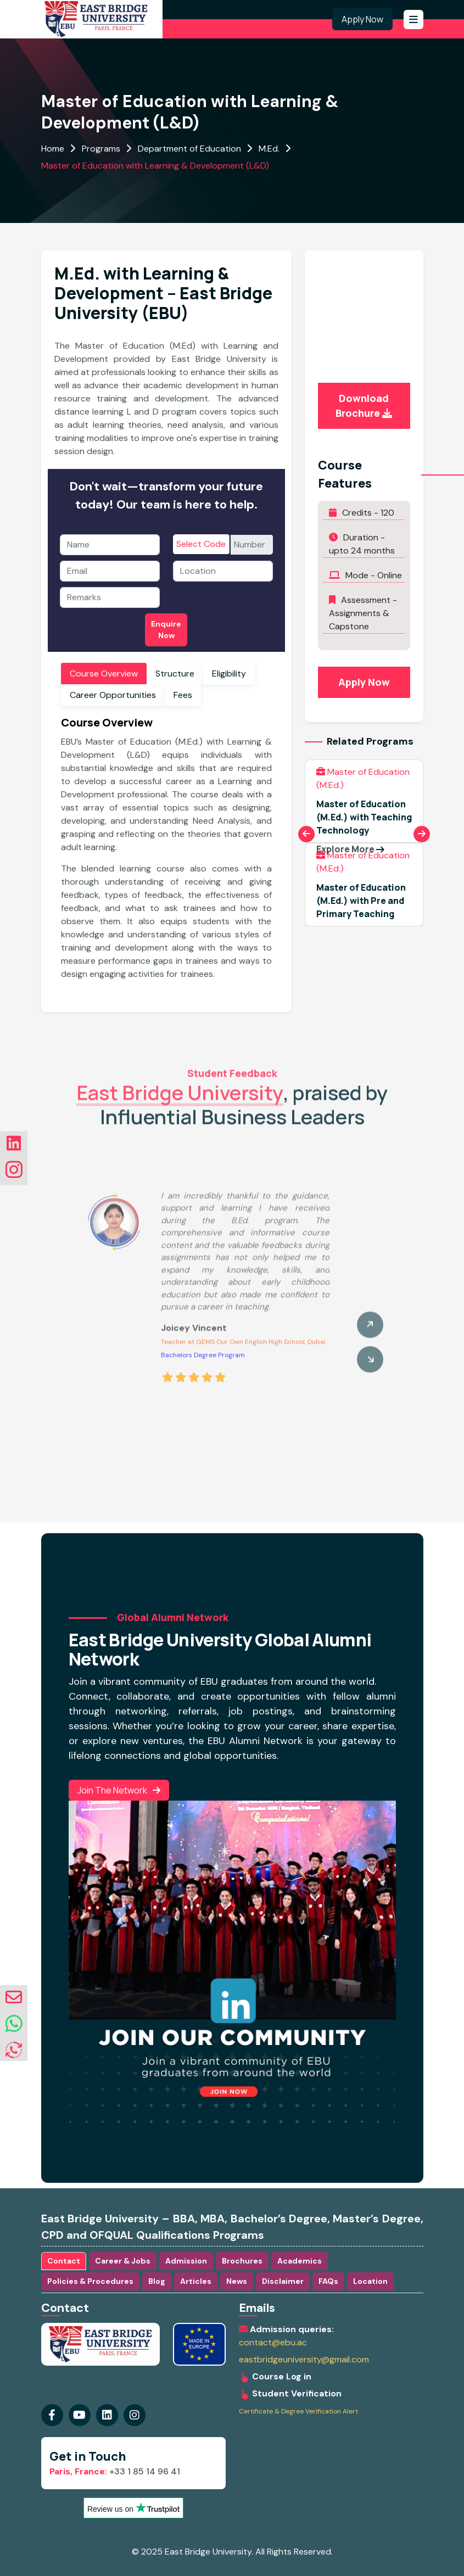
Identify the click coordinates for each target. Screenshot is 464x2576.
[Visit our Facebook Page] (52, 2415)
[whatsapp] (14, 2024)
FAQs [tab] (328, 2281)
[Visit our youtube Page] (80, 2415)
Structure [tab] (174, 673)
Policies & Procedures (90, 2281)
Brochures (242, 2261)
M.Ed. (269, 148)
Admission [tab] (186, 2261)
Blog (156, 2281)
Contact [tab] (63, 2261)
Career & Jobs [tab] (122, 2261)
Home (52, 148)
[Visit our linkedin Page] (135, 2415)
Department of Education (189, 148)
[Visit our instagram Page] (107, 2415)
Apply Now (362, 19)
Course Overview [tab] (104, 673)
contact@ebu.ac (273, 2342)
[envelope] (13, 1997)
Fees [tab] (183, 695)
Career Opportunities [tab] (113, 695)
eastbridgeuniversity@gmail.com (304, 2359)
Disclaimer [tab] (283, 2281)
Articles (195, 2281)
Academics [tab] (299, 2261)
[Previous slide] (306, 834)
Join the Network (118, 1790)
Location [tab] (370, 2281)
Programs (101, 148)
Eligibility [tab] (229, 673)
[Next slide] (421, 834)
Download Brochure (364, 406)
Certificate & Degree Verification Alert (298, 2411)
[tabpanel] (166, 852)
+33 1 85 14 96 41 (114, 2471)
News (236, 2281)
